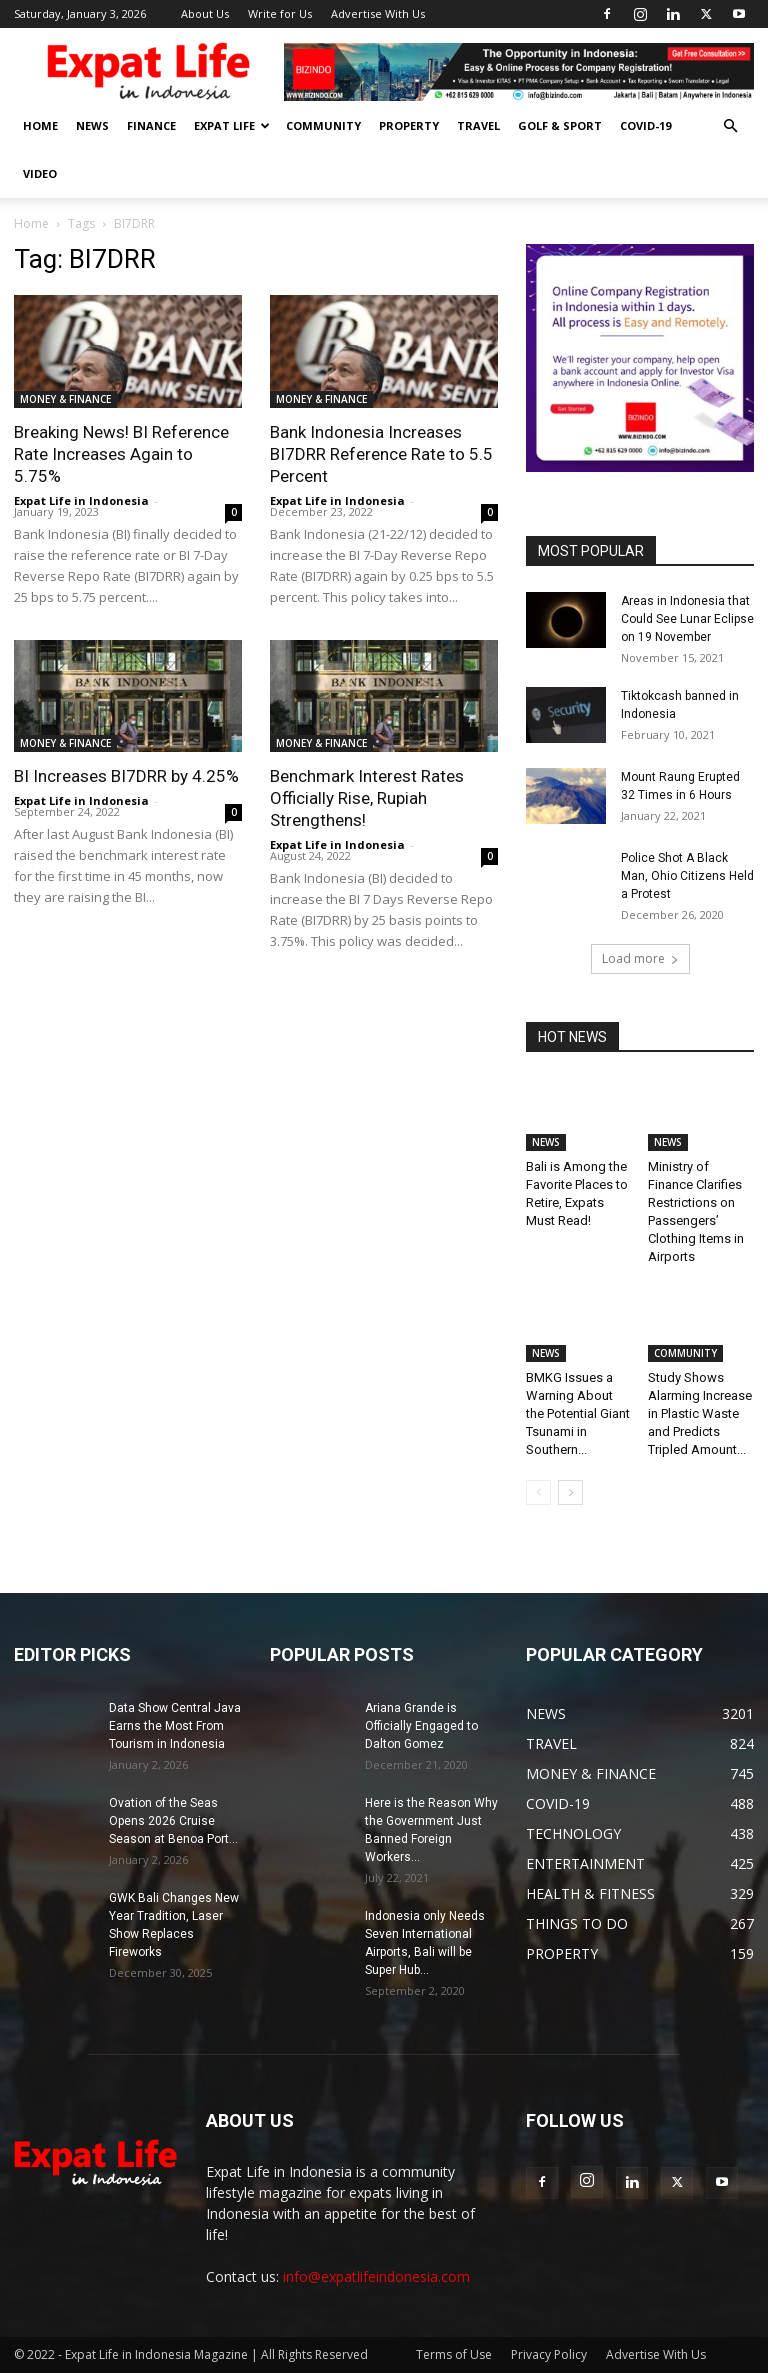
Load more (640, 958)
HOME (40, 125)
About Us (205, 13)
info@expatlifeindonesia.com (376, 2276)
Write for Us (280, 13)
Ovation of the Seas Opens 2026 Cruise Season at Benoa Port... (173, 1821)
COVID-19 (645, 125)
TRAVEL (478, 125)
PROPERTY (409, 125)
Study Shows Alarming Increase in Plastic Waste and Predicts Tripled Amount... (700, 1413)
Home (31, 223)
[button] (730, 126)
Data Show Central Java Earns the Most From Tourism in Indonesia (175, 1726)
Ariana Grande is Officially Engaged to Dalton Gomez (421, 1726)
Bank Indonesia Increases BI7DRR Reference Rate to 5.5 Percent (381, 454)
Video (40, 173)
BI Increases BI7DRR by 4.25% (126, 776)
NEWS (92, 125)
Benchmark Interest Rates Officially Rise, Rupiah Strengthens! (367, 798)
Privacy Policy (549, 2354)
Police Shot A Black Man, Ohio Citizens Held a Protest (687, 876)
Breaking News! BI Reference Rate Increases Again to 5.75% (121, 454)
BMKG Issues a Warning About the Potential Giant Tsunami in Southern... (578, 1413)
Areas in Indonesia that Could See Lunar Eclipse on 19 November (687, 619)
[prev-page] (538, 1492)
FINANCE (151, 125)
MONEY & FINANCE (65, 399)
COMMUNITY (323, 125)
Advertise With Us (378, 13)
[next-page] (570, 1492)
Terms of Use (454, 2354)
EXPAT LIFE (232, 125)
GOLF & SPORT (560, 125)
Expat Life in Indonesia (81, 500)
